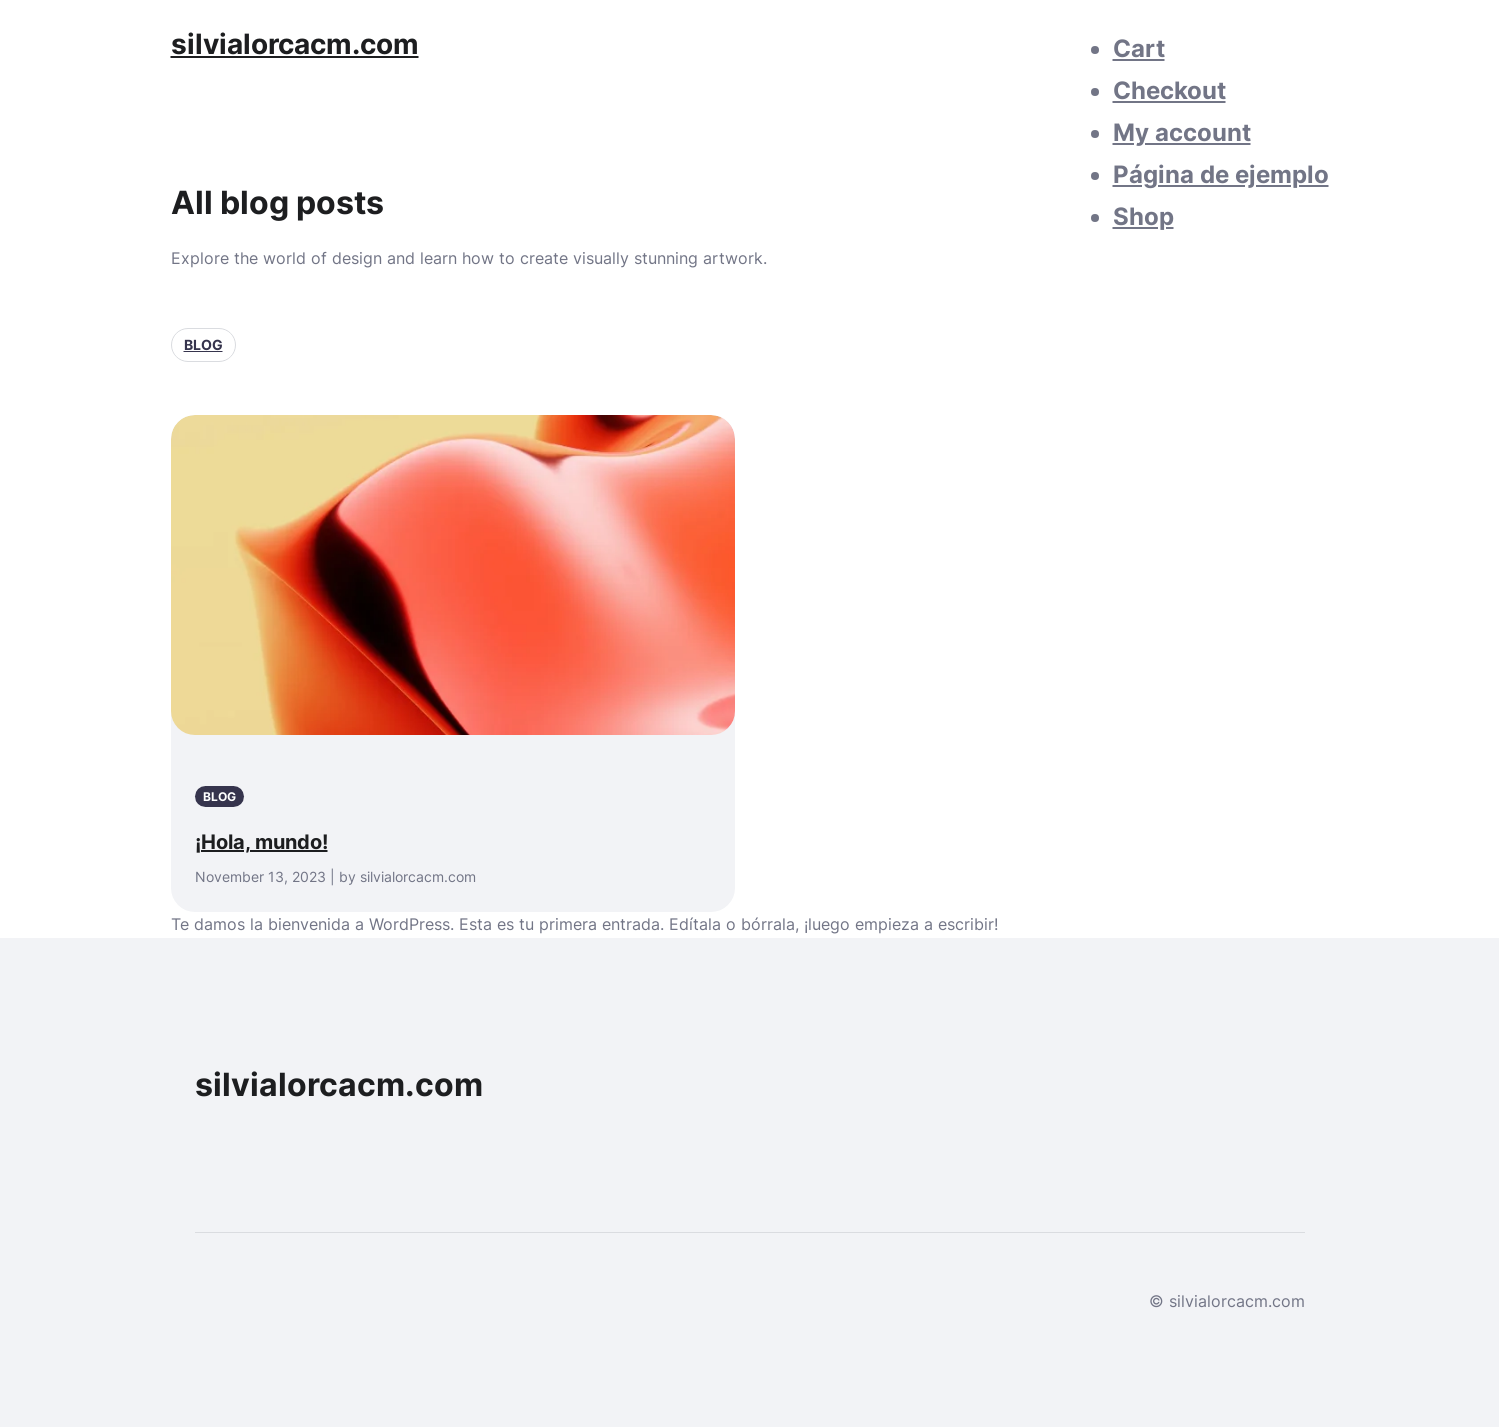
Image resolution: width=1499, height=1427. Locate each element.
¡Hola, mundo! (261, 842)
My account (1182, 132)
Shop (1143, 216)
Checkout (1169, 90)
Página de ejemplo (1221, 174)
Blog (203, 344)
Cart (1139, 48)
